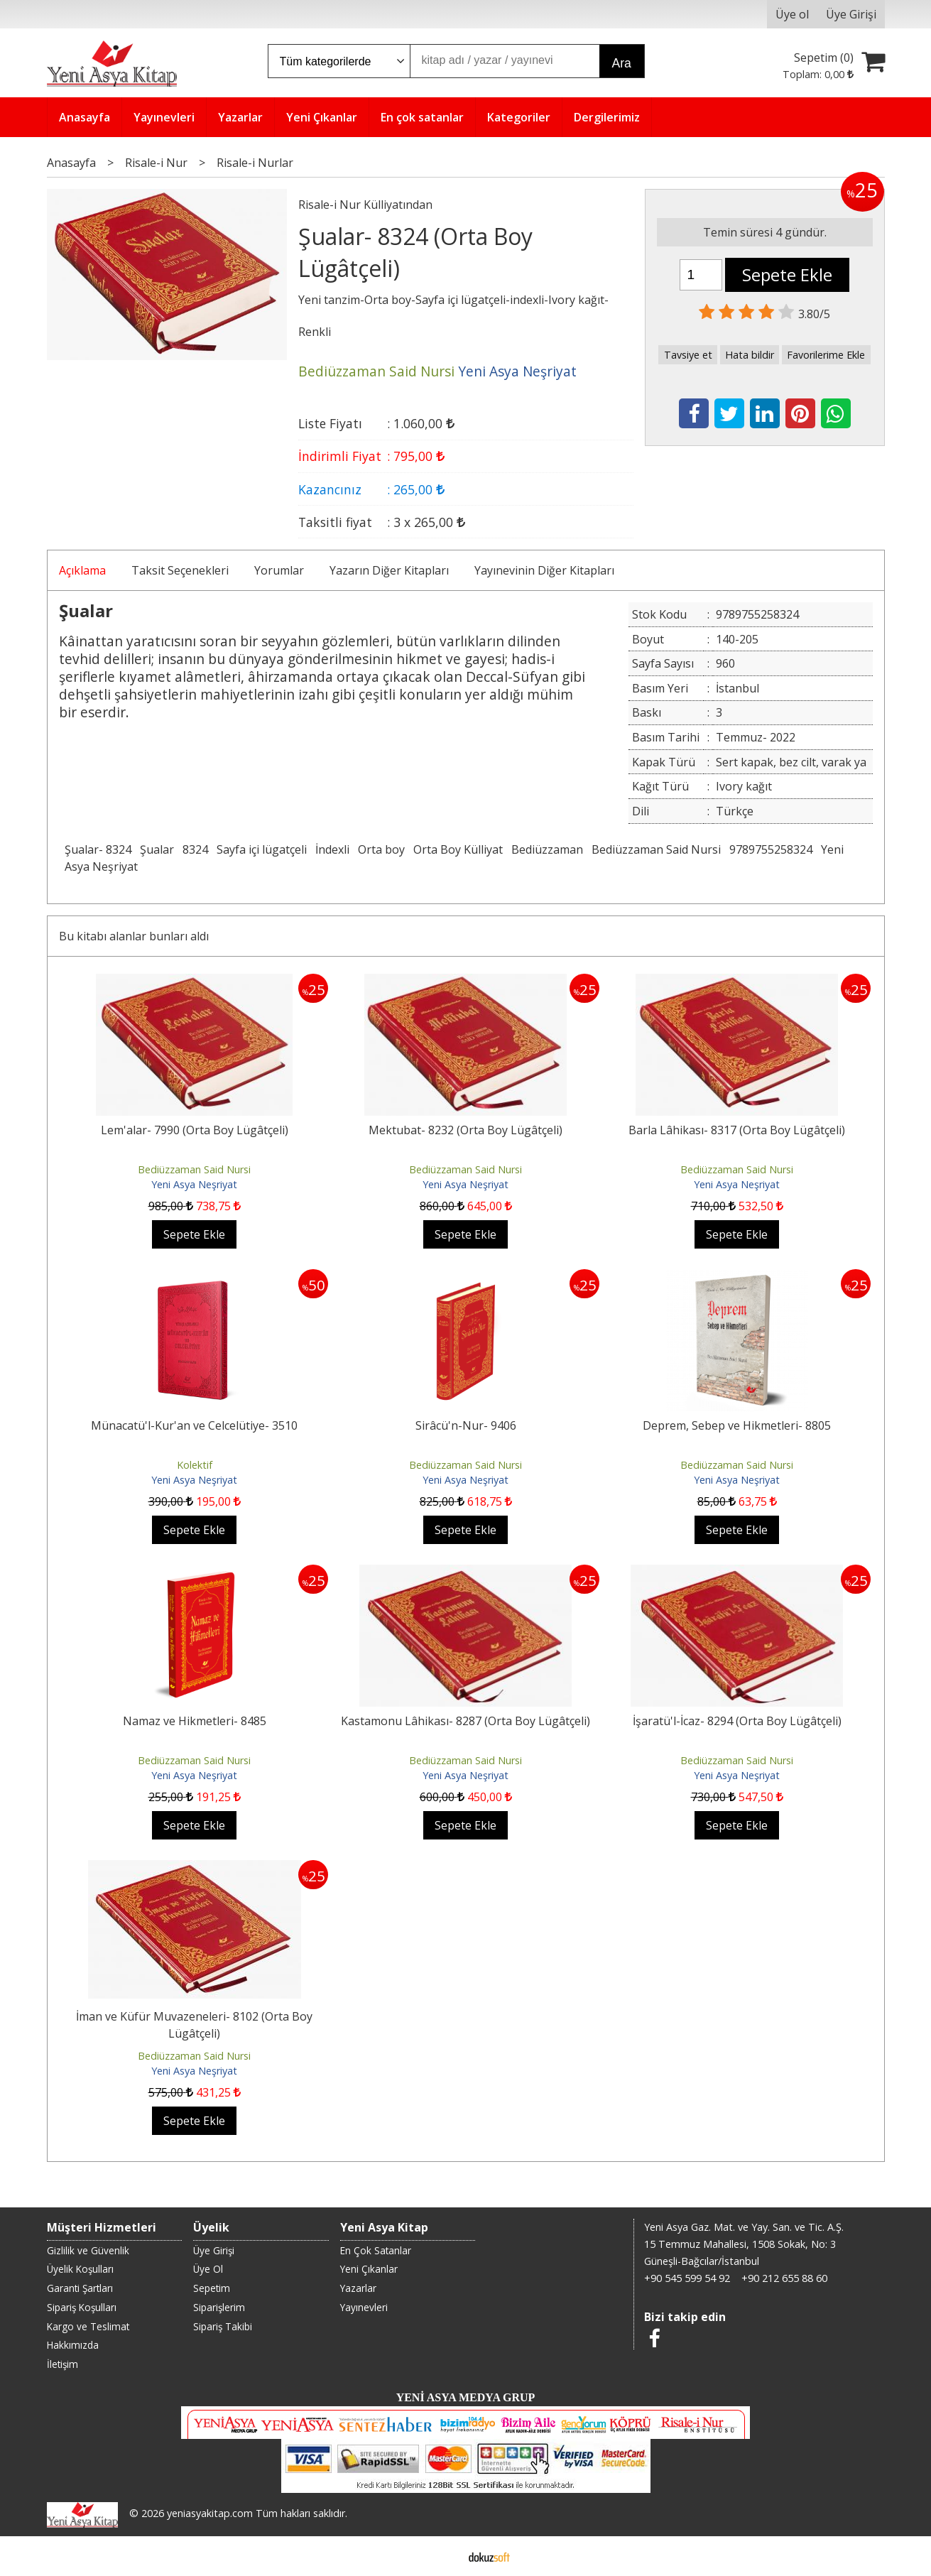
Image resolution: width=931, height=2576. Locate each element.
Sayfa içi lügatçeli (262, 849)
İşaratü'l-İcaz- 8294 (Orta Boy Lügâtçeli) (737, 1721)
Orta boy (381, 849)
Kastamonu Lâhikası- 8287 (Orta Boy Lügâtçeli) (465, 1721)
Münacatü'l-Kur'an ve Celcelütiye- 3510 (194, 1425)
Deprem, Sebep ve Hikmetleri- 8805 (737, 1425)
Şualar (157, 849)
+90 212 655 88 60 (784, 2278)
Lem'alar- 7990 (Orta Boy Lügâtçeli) (194, 1130)
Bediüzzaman (547, 849)
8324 (195, 849)
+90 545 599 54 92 (687, 2278)
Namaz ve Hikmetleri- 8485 (194, 1721)
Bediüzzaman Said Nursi (656, 849)
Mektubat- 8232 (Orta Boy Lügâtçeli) (465, 1130)
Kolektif (194, 1465)
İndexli (332, 849)
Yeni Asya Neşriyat (194, 1184)
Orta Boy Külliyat (458, 849)
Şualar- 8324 (98, 849)
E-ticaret (442, 2556)
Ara (621, 63)
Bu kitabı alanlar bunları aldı (134, 936)
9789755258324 (770, 849)
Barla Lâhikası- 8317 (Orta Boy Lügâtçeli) (736, 1130)
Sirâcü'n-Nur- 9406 (465, 1425)
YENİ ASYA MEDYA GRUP (465, 2397)
